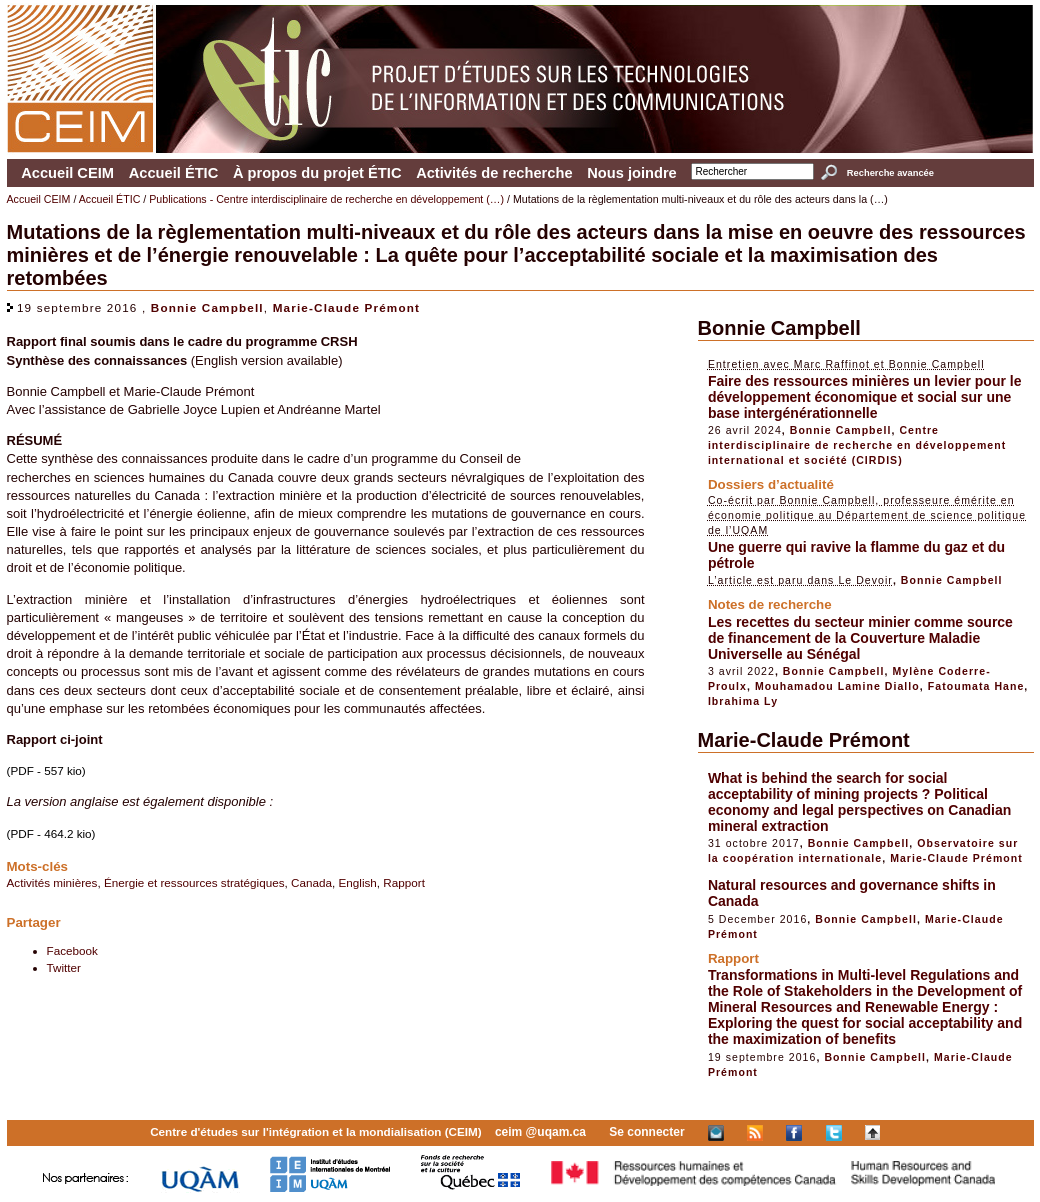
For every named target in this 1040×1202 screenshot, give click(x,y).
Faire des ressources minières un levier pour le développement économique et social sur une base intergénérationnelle (865, 397)
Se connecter (646, 1132)
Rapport (404, 882)
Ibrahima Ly (743, 701)
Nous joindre (632, 173)
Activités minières (52, 882)
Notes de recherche (770, 604)
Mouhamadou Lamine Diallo (837, 686)
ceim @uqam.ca (540, 1132)
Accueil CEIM (67, 173)
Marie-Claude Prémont (346, 307)
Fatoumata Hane (976, 686)
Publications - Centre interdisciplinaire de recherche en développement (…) (326, 199)
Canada (311, 882)
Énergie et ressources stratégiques (194, 882)
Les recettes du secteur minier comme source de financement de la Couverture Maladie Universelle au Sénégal (860, 638)
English (358, 882)
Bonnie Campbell (207, 307)
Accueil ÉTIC (174, 173)
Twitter (64, 967)
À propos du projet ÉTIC (317, 173)
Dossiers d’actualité (771, 484)
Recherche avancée (890, 173)
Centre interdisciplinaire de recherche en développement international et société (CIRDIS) (857, 445)
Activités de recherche (494, 173)
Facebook (72, 950)
